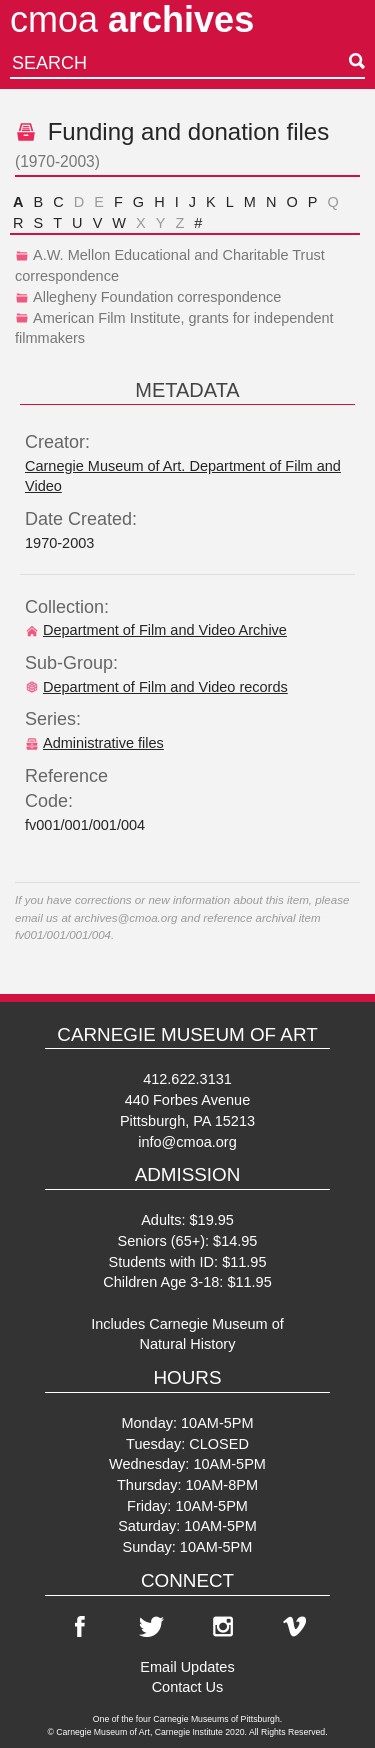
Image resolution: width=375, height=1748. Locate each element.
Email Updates (187, 1667)
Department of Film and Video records (156, 687)
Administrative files (94, 743)
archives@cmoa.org (125, 917)
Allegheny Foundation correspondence (148, 297)
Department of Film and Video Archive (156, 630)
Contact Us (188, 1687)
